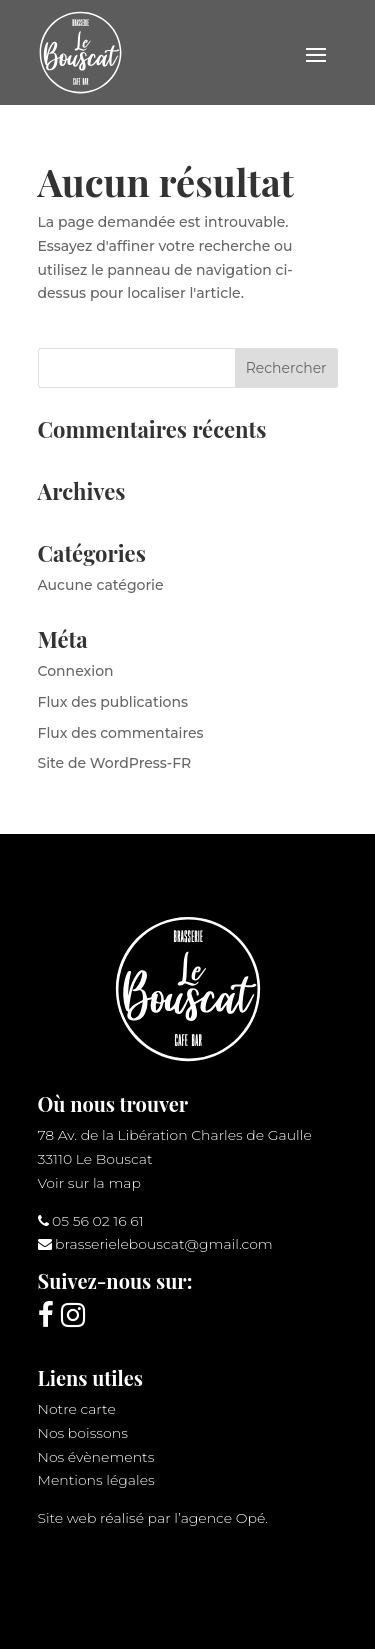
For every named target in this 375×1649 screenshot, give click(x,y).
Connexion (76, 671)
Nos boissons (83, 1433)
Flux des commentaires (121, 733)
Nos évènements (96, 1457)
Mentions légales (96, 1480)
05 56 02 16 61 (98, 1221)
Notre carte (77, 1409)
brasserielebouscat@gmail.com (164, 1244)
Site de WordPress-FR (115, 763)
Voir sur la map (89, 1183)
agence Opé (223, 1518)
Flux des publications (113, 702)
